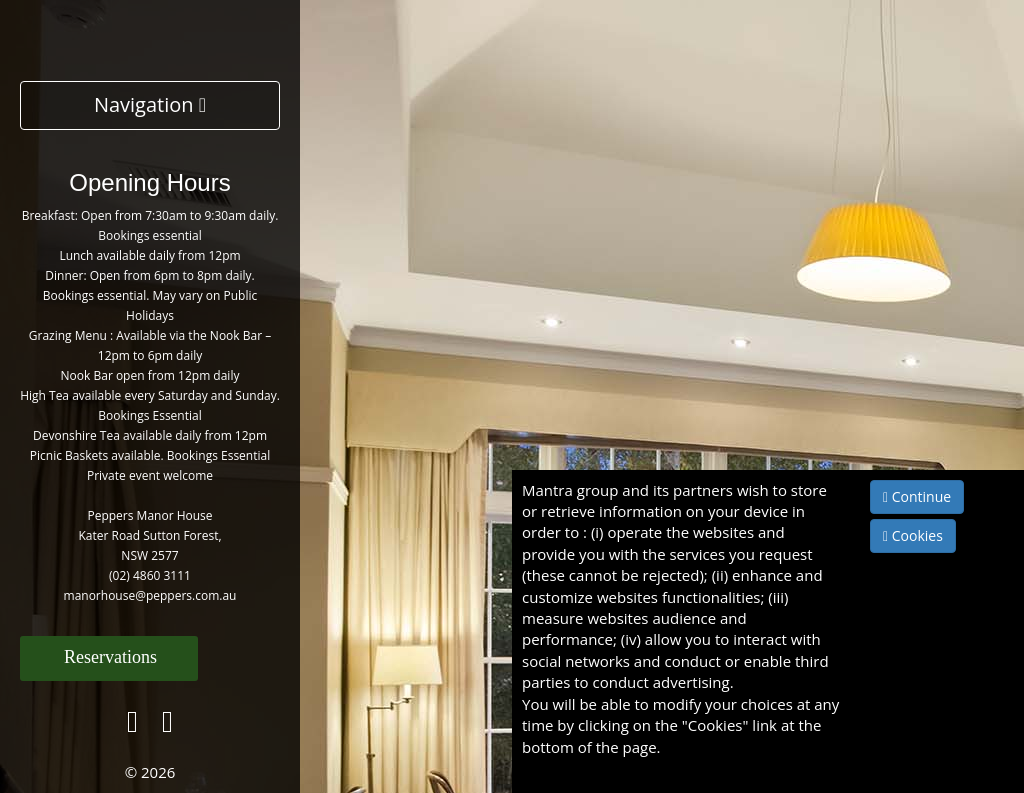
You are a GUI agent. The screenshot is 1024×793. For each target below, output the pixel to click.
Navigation (150, 104)
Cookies (913, 535)
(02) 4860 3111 (150, 575)
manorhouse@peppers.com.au (150, 595)
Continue (917, 496)
